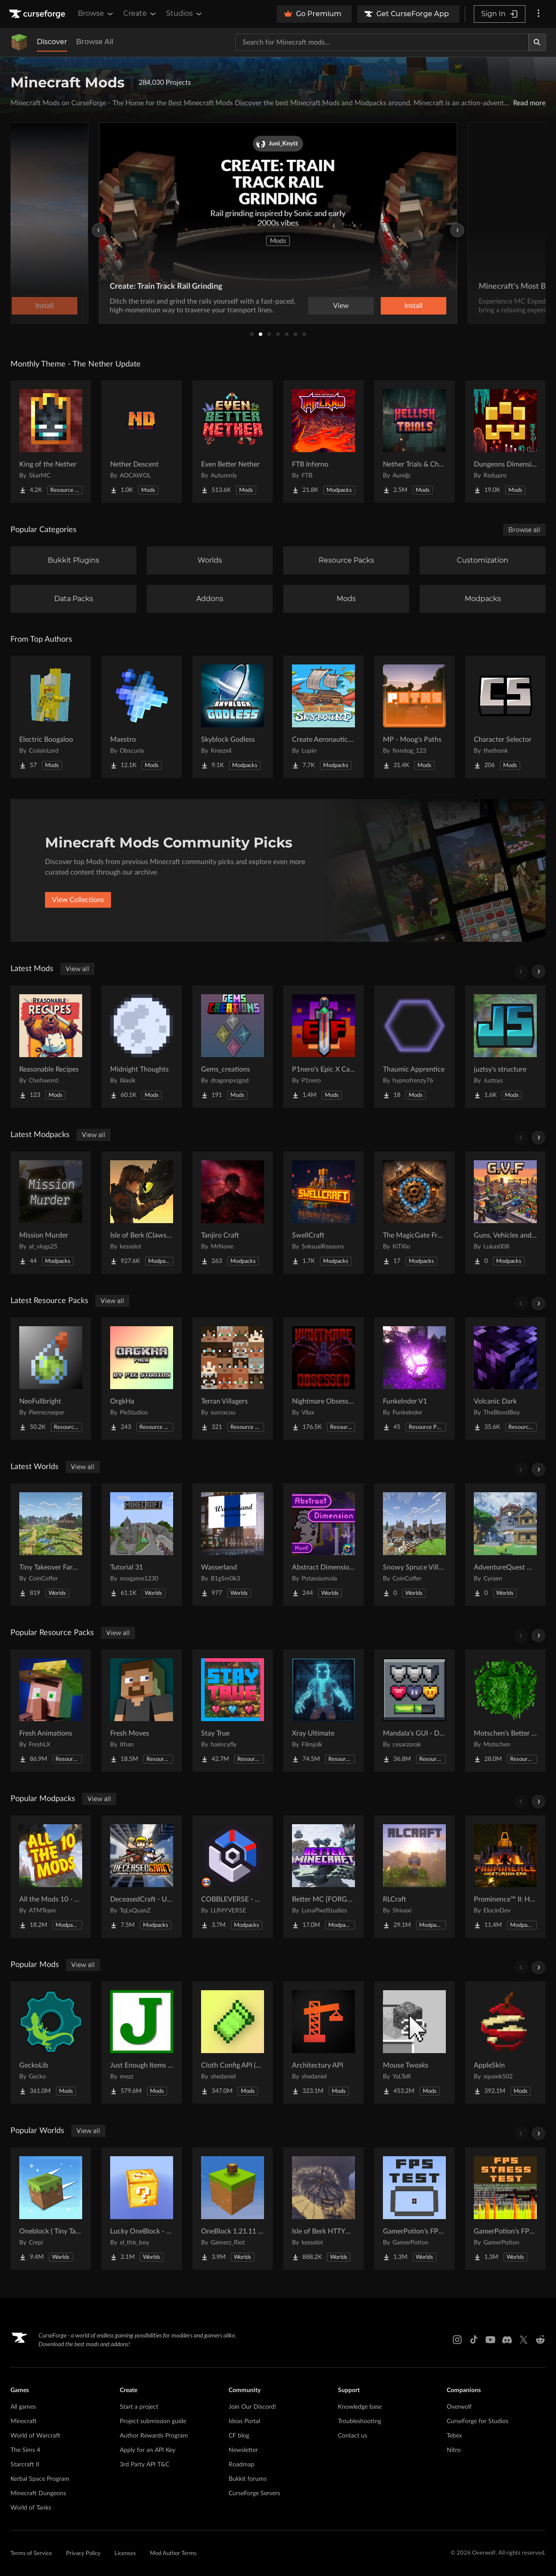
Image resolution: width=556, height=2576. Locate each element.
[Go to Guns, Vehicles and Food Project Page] (505, 1212)
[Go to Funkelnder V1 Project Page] (414, 1378)
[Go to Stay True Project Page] (232, 1710)
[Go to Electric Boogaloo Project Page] (50, 717)
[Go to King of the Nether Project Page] (50, 441)
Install (413, 305)
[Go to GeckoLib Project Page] (50, 2042)
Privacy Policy (83, 2553)
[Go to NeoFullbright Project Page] (50, 1378)
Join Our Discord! (252, 2407)
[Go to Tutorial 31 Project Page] (141, 1544)
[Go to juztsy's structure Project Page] (505, 1046)
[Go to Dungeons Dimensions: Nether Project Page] (505, 441)
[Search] (537, 42)
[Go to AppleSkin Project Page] (505, 2042)
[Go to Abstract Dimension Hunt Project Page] (323, 1544)
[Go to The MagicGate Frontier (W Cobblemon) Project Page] (414, 1212)
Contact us (352, 2436)
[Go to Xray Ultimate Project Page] (323, 1710)
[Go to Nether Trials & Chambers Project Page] (414, 441)
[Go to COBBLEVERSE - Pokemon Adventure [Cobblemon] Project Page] (232, 1876)
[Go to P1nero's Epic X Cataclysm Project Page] (323, 1046)
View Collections (78, 899)
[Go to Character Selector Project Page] (505, 717)
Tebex (454, 2436)
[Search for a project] (382, 42)
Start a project (139, 2407)
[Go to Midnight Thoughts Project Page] (141, 1046)
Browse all (524, 530)
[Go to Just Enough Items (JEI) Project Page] (141, 2042)
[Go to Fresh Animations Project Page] (50, 1710)
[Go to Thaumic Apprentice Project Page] (414, 1046)
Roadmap (241, 2465)
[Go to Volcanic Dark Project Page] (505, 1378)
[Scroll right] (539, 972)
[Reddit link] (540, 2339)
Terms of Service (31, 2553)
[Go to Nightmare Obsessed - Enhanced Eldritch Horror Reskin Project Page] (323, 1378)
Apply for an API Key (147, 2450)
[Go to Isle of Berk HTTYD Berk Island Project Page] (323, 2208)
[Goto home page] (38, 14)
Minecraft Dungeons (38, 2493)
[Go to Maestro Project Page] (141, 717)
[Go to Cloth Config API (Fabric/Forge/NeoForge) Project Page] (232, 2042)
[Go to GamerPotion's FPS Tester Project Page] (414, 2208)
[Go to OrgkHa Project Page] (141, 1378)
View (341, 305)
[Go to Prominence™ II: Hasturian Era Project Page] (505, 1876)
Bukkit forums (248, 2479)
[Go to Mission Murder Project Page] (50, 1212)
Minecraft (23, 2421)
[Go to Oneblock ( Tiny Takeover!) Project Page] (50, 2208)
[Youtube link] (490, 2339)
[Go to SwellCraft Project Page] (323, 1212)
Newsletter (243, 2450)
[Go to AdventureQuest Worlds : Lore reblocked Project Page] (505, 1544)
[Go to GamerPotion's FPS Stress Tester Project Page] (505, 2208)
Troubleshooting (359, 2421)
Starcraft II (24, 2465)
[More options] (538, 14)
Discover (52, 42)
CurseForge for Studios (477, 2421)
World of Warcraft (35, 2436)
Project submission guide (153, 2421)
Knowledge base (360, 2407)
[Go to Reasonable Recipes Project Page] (50, 1046)
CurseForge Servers (254, 2493)
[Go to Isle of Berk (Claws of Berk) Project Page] (141, 1212)
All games (23, 2407)
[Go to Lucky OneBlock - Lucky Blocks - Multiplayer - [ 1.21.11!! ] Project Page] (141, 2208)
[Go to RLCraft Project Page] (414, 1876)
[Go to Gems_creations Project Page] (232, 1046)
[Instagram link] (457, 2339)
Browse (96, 13)
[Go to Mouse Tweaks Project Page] (414, 2042)
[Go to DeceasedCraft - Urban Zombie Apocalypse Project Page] (141, 1876)
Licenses (125, 2553)
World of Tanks (30, 2508)
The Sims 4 (25, 2450)
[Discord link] (507, 2339)
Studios (184, 13)
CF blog (239, 2436)
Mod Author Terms (173, 2553)
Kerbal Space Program (40, 2479)
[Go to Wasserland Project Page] (232, 1544)
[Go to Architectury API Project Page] (323, 2042)
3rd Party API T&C (144, 2465)
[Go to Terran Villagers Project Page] (232, 1378)
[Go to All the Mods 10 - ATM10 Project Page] (50, 1876)
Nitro (454, 2450)
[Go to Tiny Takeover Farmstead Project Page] (50, 1544)
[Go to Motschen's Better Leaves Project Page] (505, 1710)
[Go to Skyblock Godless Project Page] (232, 717)
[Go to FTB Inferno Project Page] (323, 441)
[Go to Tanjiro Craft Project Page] (232, 1212)
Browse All (94, 42)
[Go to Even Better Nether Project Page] (232, 441)
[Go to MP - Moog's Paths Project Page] (414, 717)
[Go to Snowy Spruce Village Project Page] (414, 1544)
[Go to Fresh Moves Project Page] (141, 1710)
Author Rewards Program (154, 2436)
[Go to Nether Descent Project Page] (141, 441)
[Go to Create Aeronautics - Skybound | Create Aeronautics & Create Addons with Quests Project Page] (323, 717)
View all (77, 969)
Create (140, 13)
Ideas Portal (244, 2421)
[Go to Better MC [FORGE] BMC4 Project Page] (323, 1876)
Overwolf (459, 2407)
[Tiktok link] (474, 2339)
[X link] (523, 2339)
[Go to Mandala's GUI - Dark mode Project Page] (414, 1710)
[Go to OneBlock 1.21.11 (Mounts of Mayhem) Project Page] (232, 2208)
